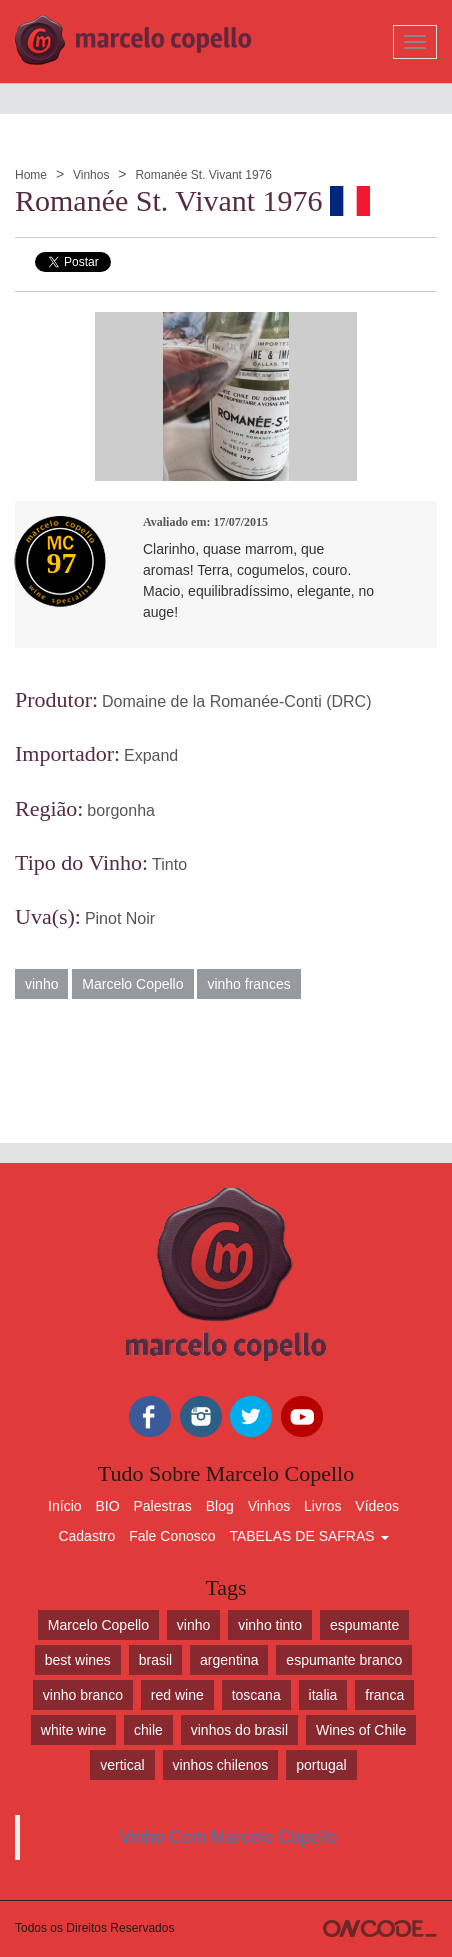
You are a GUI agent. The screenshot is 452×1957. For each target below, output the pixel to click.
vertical (122, 1765)
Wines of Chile (361, 1730)
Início (64, 1506)
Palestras (162, 1506)
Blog (220, 1506)
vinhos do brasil (239, 1730)
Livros (322, 1506)
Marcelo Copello (132, 984)
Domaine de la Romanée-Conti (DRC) (236, 701)
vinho (41, 984)
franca (384, 1695)
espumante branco (344, 1660)
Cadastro (86, 1536)
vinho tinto (270, 1625)
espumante (364, 1625)
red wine (177, 1695)
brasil (155, 1660)
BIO (107, 1506)
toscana (256, 1695)
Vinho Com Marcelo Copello (229, 1837)
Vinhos (91, 175)
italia (323, 1695)
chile (148, 1730)
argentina (229, 1660)
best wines (78, 1660)
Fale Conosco (172, 1536)
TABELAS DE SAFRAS (308, 1536)
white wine (73, 1730)
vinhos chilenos (221, 1765)
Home (31, 175)
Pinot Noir (120, 918)
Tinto (169, 864)
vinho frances (248, 984)
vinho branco (83, 1695)
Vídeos (377, 1506)
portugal (321, 1765)
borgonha (121, 810)
